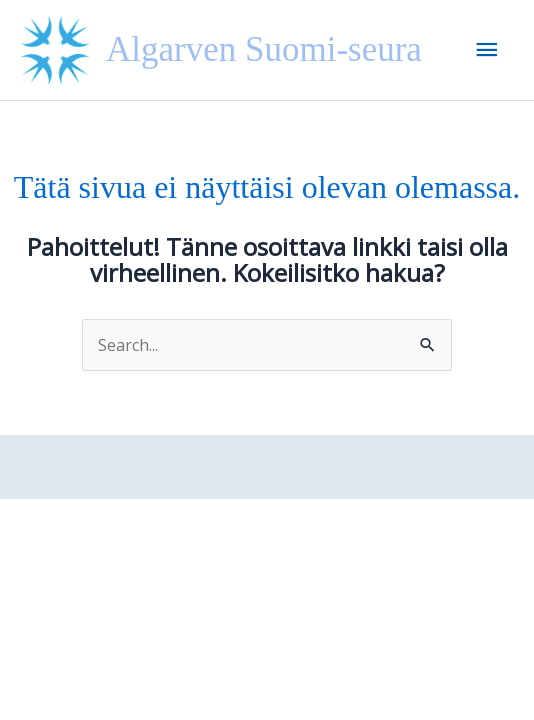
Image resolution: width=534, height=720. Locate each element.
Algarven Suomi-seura (264, 49)
